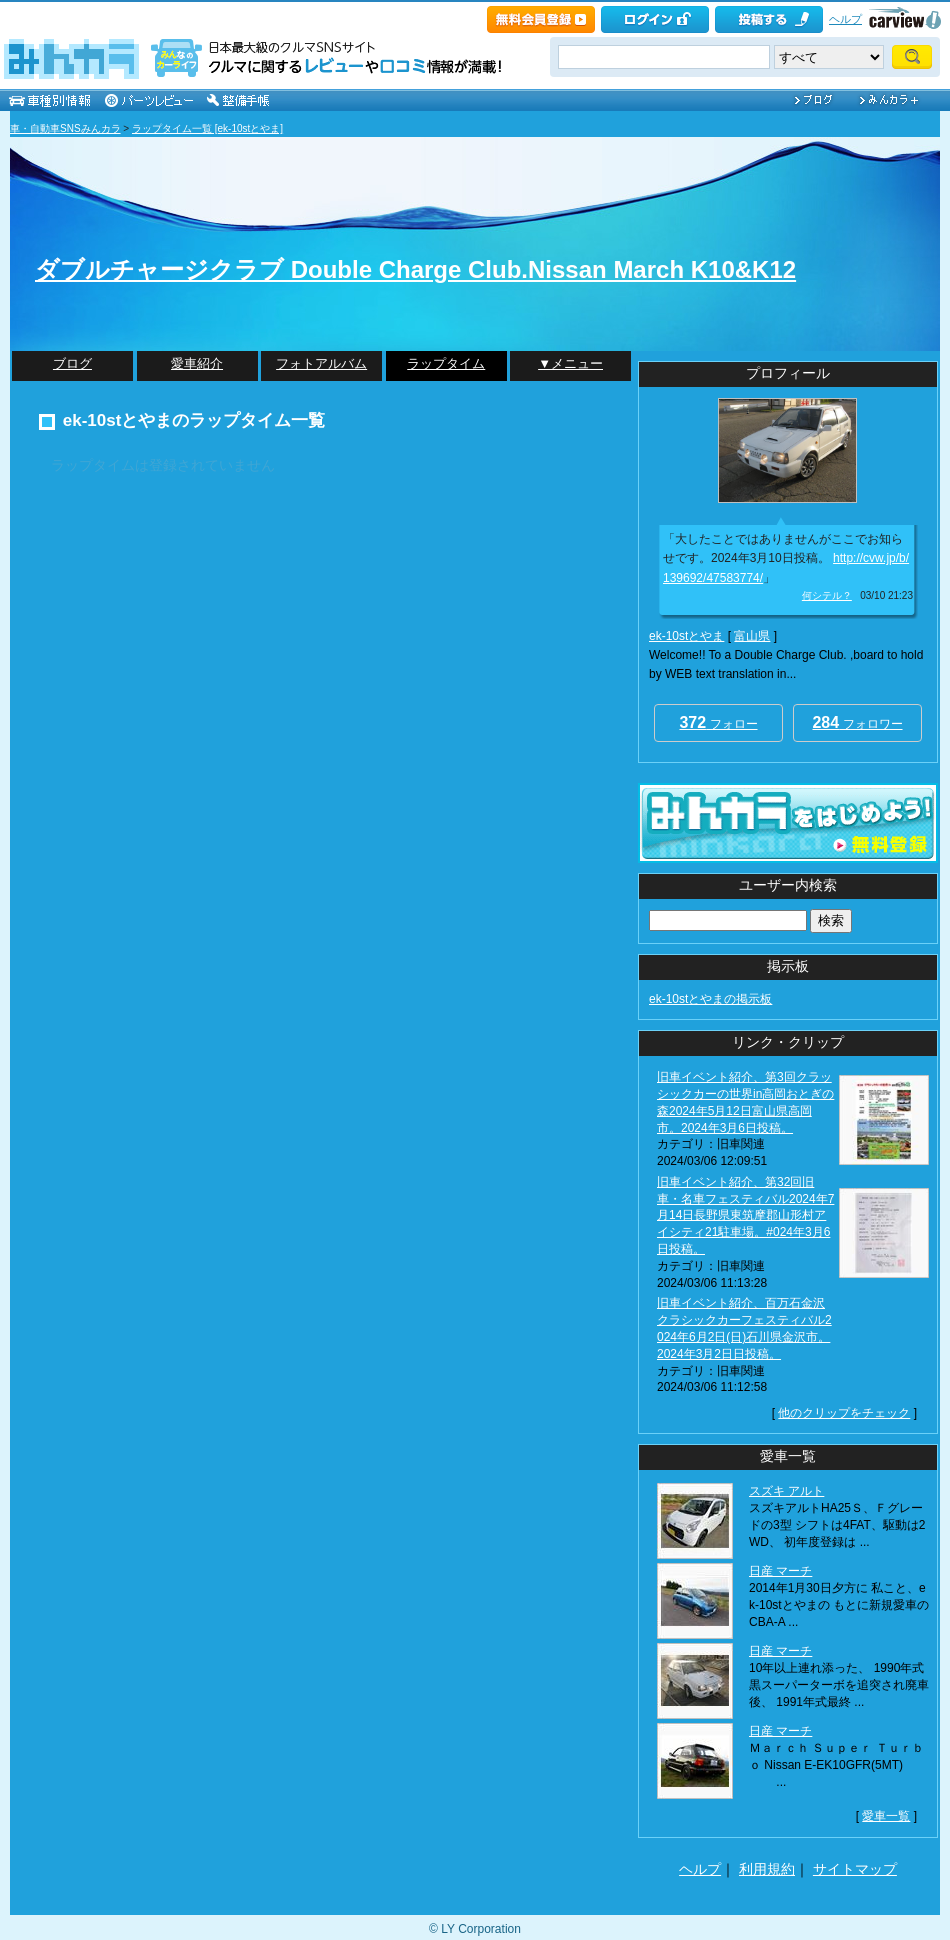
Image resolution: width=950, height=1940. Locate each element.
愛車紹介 (197, 363)
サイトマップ (855, 1869)
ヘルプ (845, 19)
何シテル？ (827, 595)
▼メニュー (570, 363)
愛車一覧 (886, 1816)
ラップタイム (446, 363)
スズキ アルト (786, 1491)
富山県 (752, 636)
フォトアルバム (321, 363)
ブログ (72, 363)
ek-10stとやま (686, 636)
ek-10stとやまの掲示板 (710, 999)
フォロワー (857, 722)
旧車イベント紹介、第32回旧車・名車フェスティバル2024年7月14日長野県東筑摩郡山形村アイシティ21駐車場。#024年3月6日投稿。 (745, 1215)
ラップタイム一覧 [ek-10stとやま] (207, 128)
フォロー (718, 722)
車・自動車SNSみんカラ (65, 128)
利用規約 (767, 1869)
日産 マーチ (780, 1571)
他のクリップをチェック (844, 1413)
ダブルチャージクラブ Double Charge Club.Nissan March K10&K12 (415, 269)
